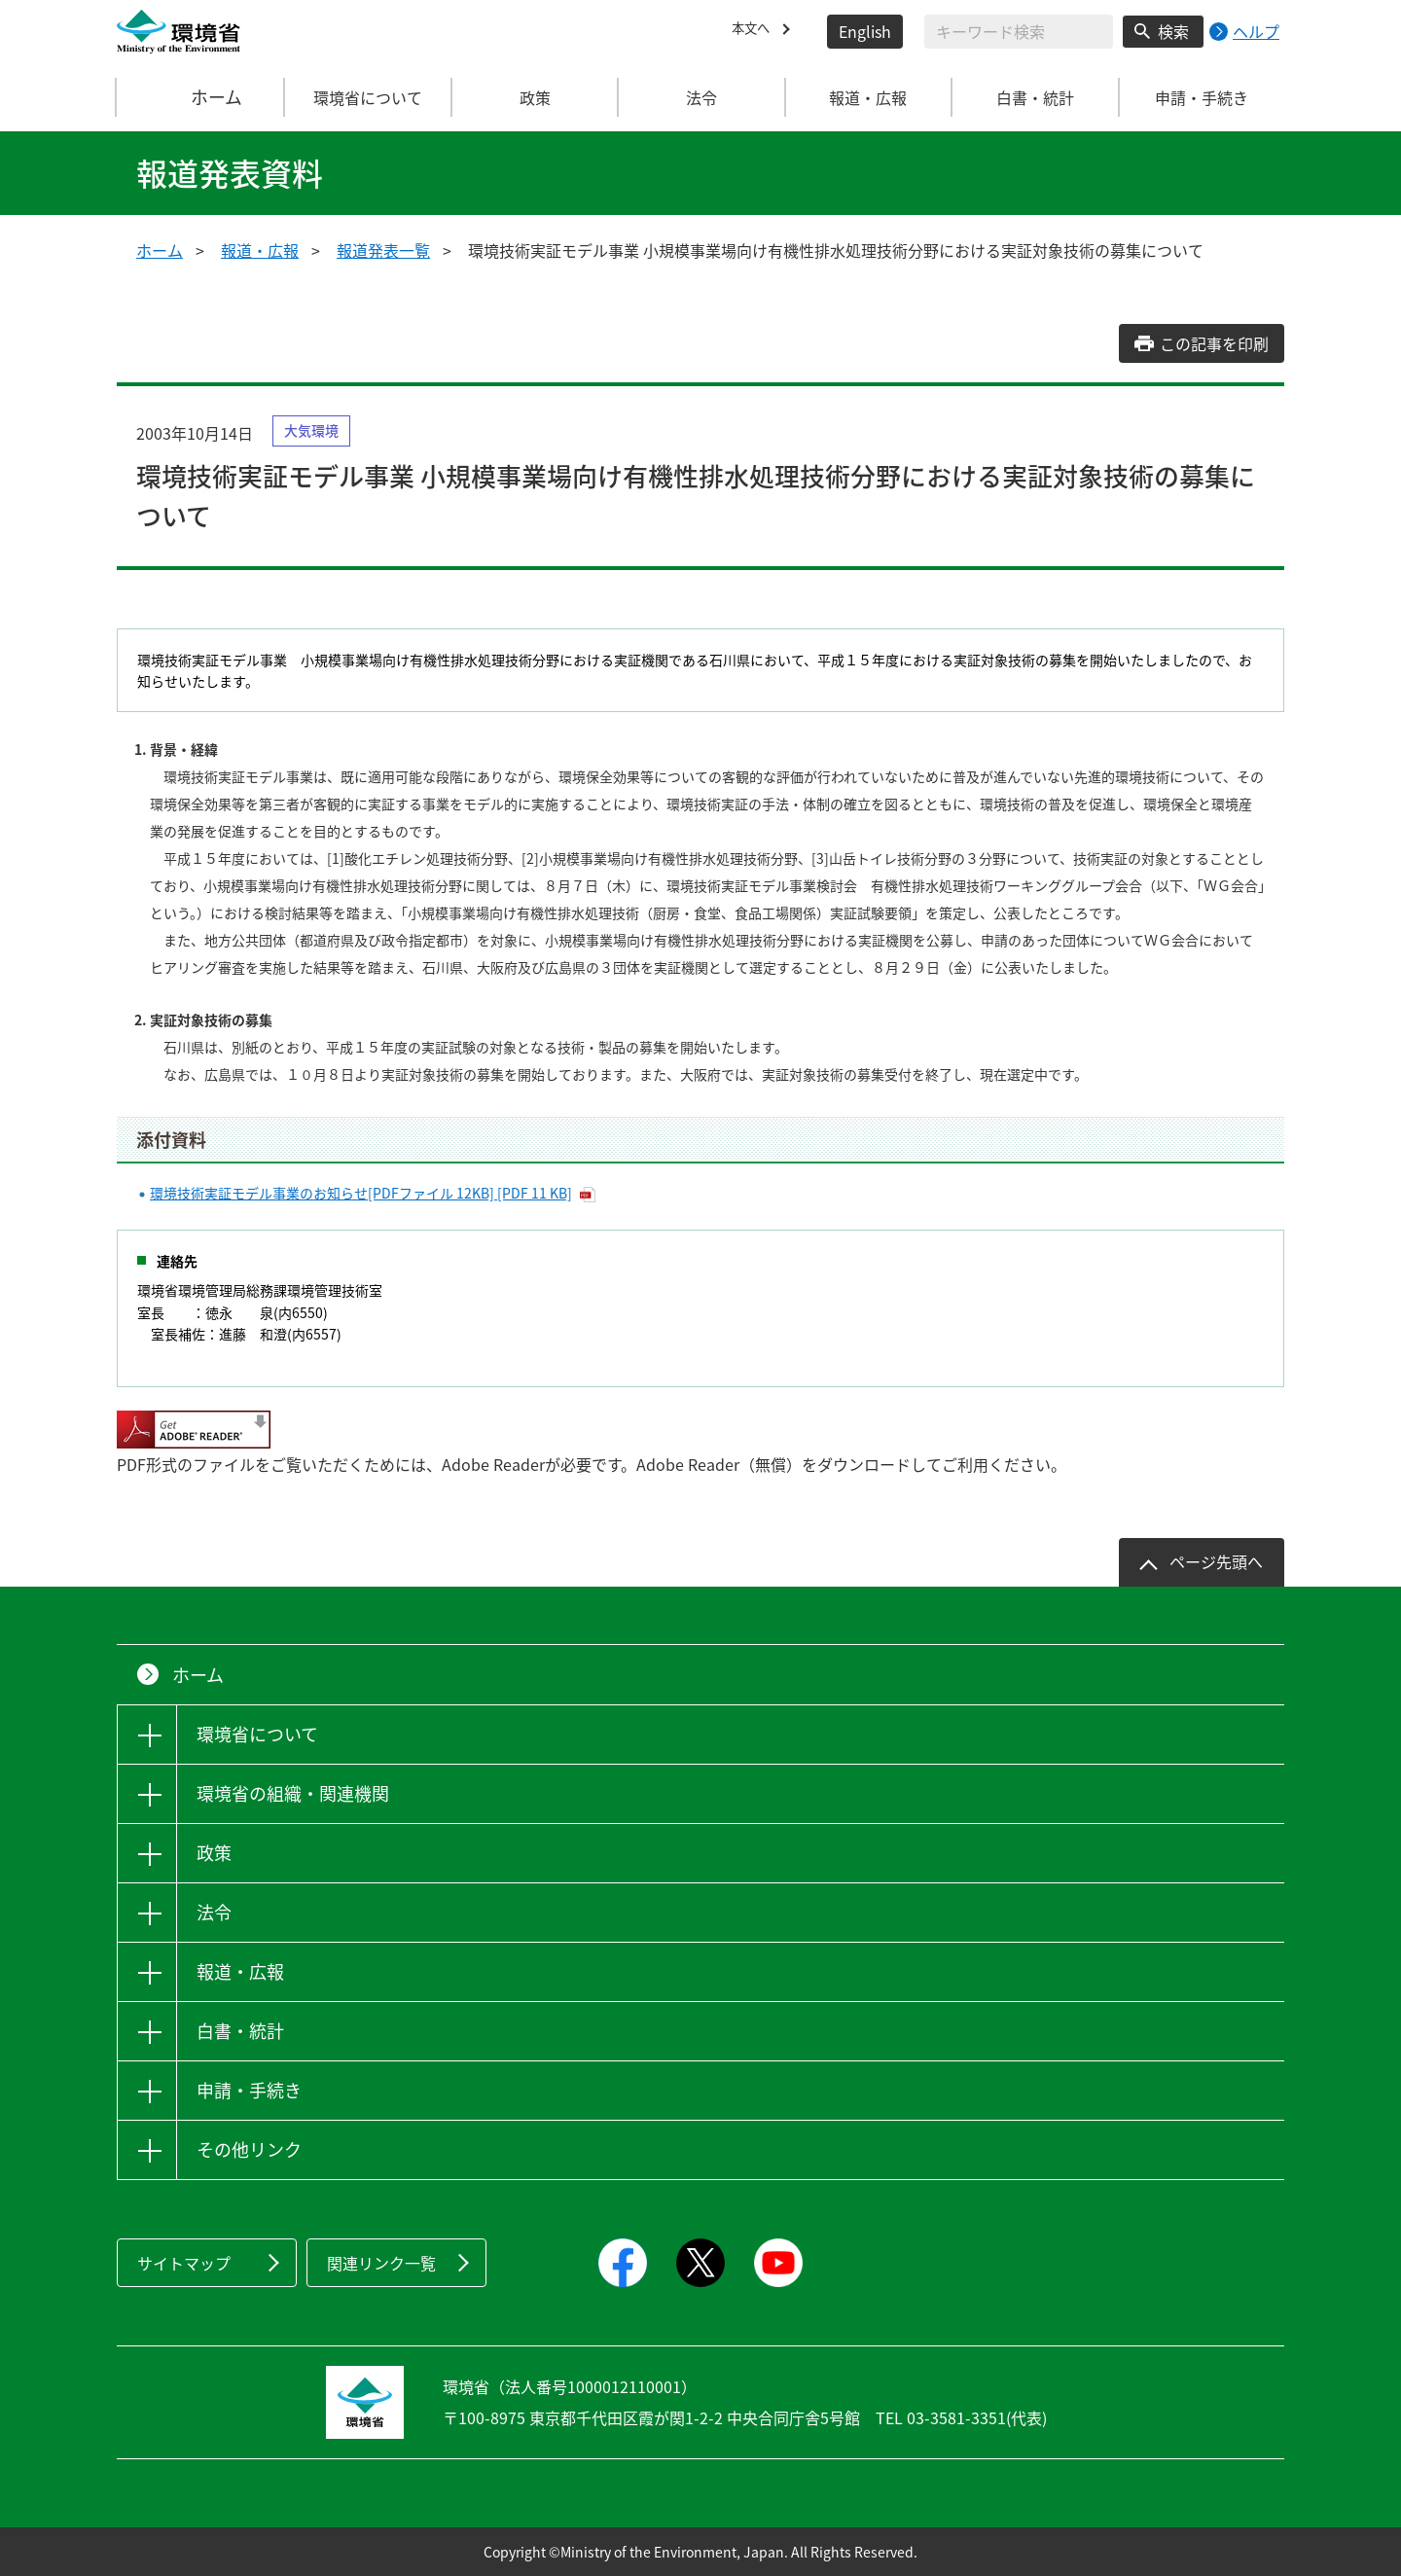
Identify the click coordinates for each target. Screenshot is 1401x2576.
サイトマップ (184, 2262)
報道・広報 (260, 250)
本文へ (755, 31)
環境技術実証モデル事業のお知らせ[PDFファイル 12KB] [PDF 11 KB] (361, 1192)
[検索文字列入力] (1018, 32)
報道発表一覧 (383, 250)
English (865, 31)
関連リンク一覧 (381, 2262)
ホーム (201, 97)
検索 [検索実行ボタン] (1173, 31)
